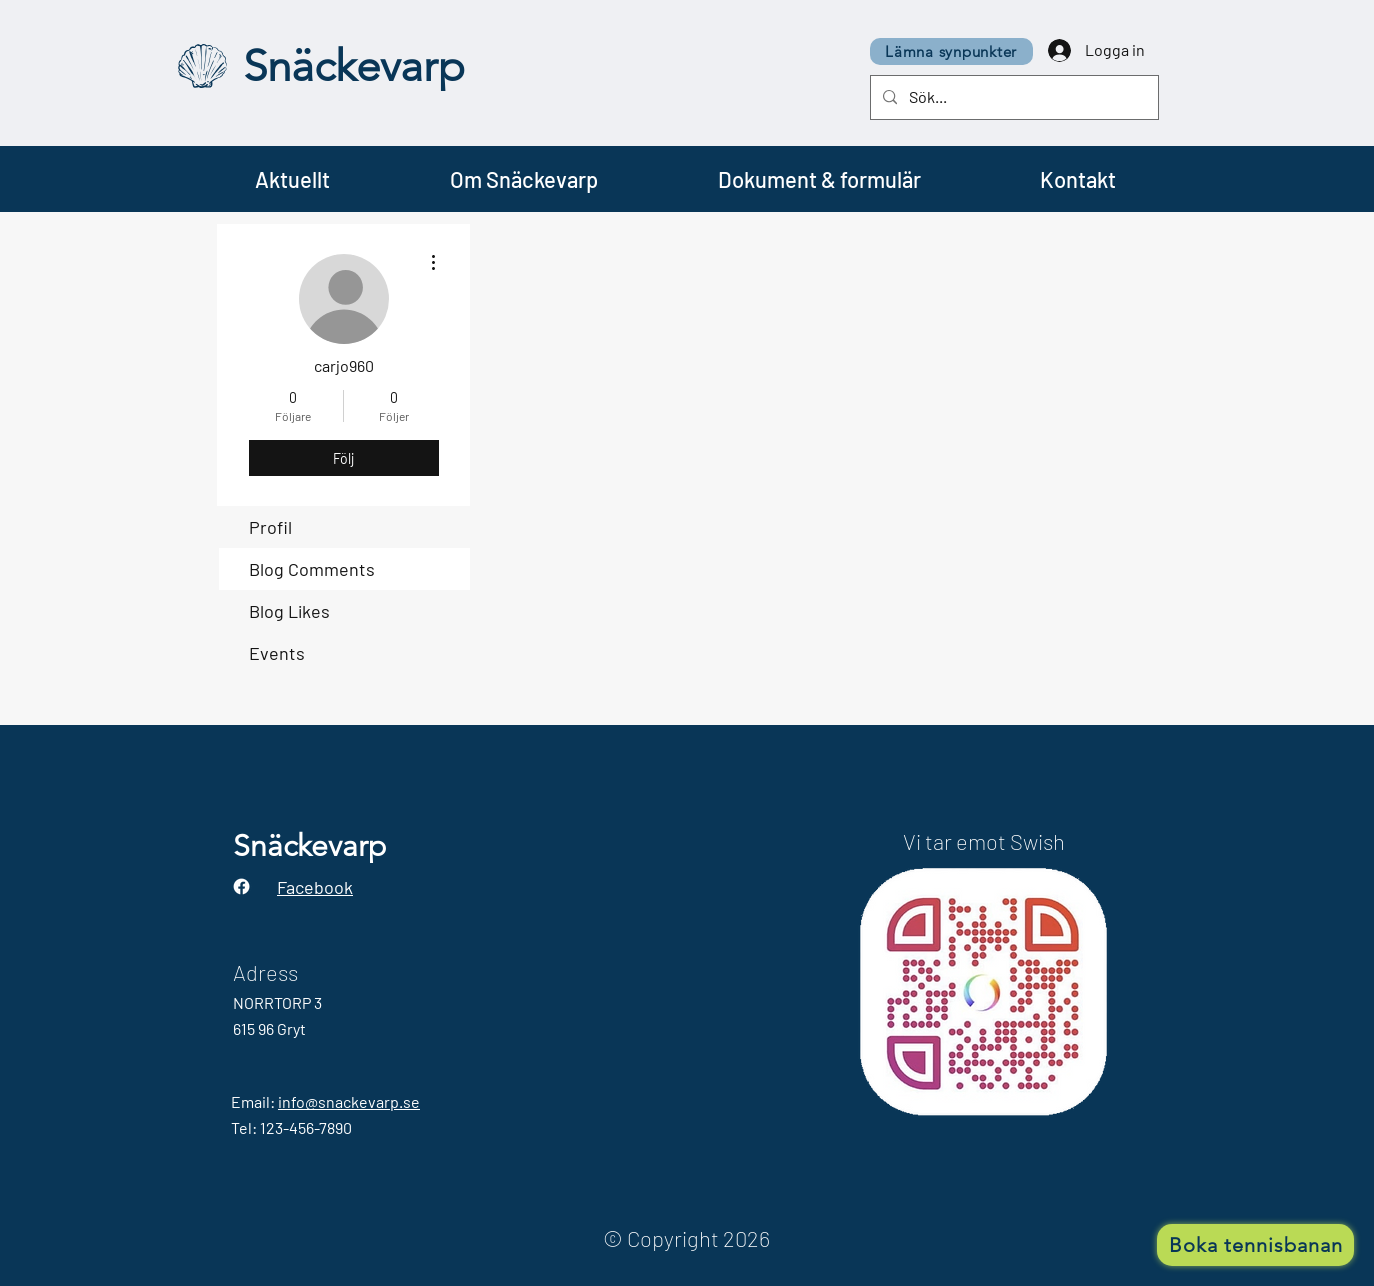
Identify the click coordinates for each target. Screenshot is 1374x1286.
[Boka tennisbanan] (1255, 1245)
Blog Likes (289, 611)
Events (277, 653)
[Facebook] (241, 886)
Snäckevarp (354, 66)
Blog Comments (312, 569)
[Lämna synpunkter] (951, 51)
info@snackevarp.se (349, 1101)
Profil (270, 527)
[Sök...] (1012, 97)
